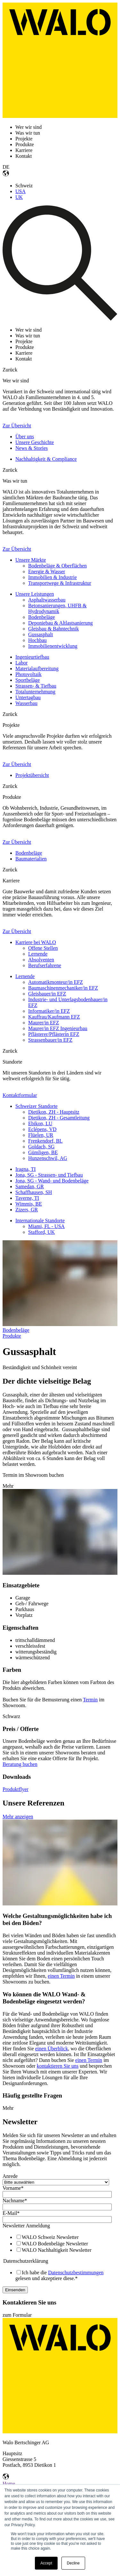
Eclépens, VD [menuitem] (42, 1129)
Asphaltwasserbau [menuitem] (46, 599)
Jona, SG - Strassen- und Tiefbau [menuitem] (49, 1175)
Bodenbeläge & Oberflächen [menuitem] (57, 565)
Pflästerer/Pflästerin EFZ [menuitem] (53, 1034)
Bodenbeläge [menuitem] (41, 617)
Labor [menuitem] (21, 662)
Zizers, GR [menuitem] (26, 1209)
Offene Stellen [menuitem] (43, 948)
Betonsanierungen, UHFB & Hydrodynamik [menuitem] (57, 608)
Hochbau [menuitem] (37, 640)
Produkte (12, 1336)
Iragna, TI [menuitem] (25, 1169)
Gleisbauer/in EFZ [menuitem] (47, 993)
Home (9, 2483)
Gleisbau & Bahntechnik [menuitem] (53, 628)
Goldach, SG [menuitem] (41, 1146)
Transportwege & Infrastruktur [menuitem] (59, 583)
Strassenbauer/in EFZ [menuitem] (50, 1040)
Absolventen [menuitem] (41, 959)
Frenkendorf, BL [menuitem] (45, 1141)
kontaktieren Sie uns (58, 2066)
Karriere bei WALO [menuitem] (35, 942)
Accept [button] (46, 2563)
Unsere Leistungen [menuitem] (34, 594)
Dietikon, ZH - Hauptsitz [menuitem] (53, 1112)
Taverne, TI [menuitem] (27, 1198)
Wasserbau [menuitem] (26, 703)
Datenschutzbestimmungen (75, 2272)
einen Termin (61, 1976)
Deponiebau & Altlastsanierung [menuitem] (60, 623)
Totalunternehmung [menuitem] (35, 691)
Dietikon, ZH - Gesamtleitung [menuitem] (59, 1117)
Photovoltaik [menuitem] (28, 674)
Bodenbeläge (16, 1330)
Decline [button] (73, 2563)
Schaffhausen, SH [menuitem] (33, 1192)
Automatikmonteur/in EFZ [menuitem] (55, 982)
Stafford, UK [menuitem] (41, 1232)
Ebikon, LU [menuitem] (40, 1123)
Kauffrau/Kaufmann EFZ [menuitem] (54, 1017)
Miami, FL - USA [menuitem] (46, 1226)
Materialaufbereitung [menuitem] (37, 668)
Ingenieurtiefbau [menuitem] (32, 657)
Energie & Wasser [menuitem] (46, 571)
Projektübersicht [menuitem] (32, 775)
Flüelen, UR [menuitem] (40, 1135)
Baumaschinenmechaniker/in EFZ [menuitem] (63, 988)
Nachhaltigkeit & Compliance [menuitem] (46, 459)
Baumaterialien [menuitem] (31, 858)
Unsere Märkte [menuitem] (30, 560)
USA (20, 191)
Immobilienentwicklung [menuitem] (52, 646)
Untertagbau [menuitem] (28, 697)
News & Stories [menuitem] (31, 448)
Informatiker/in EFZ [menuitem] (49, 1011)
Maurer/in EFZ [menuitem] (43, 1022)
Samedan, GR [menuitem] (29, 1186)
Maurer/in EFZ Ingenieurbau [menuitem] (57, 1028)
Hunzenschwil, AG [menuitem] (47, 1158)
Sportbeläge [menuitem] (27, 680)
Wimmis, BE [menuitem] (28, 1204)
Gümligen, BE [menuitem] (43, 1152)
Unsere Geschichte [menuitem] (34, 442)
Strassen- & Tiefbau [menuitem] (35, 686)
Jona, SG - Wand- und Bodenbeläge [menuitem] (52, 1180)
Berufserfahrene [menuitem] (44, 965)
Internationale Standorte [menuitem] (40, 1220)
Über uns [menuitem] (24, 436)
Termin (90, 1699)
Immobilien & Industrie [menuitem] (52, 577)
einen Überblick (51, 2048)
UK (19, 197)
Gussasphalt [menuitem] (40, 634)
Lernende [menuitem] (37, 954)
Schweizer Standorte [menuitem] (36, 1106)
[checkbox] (59, 2243)
